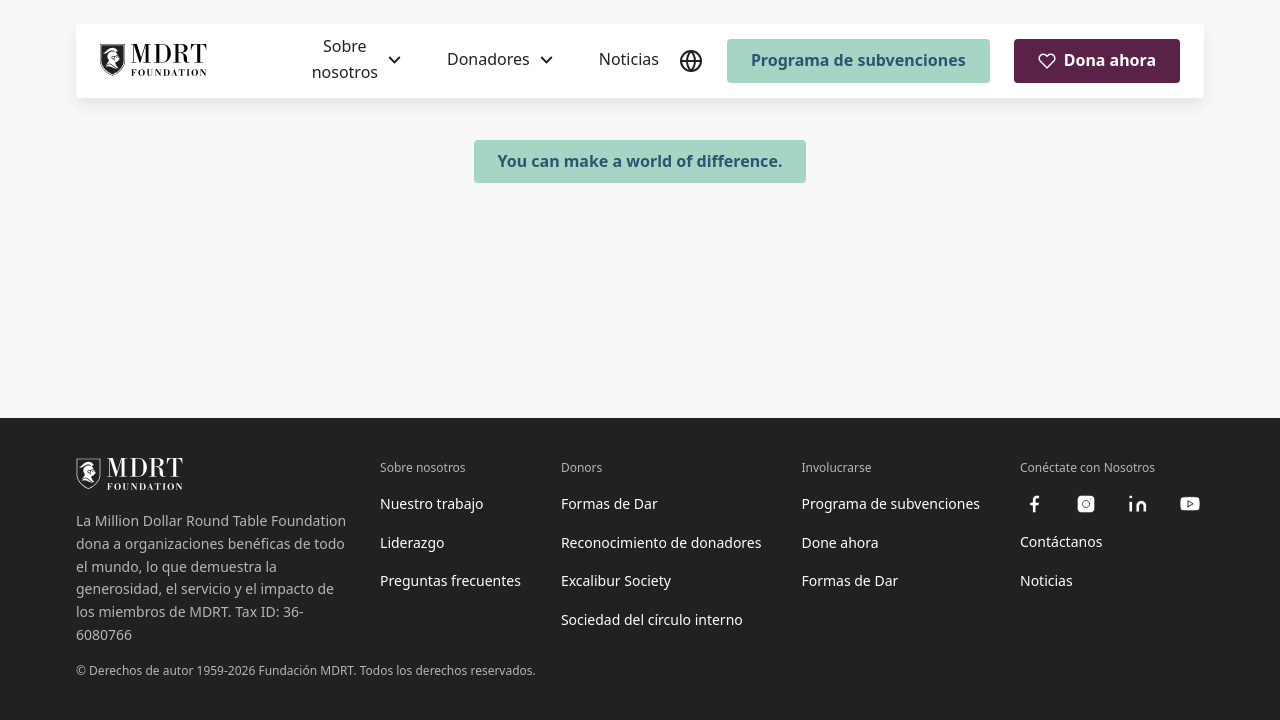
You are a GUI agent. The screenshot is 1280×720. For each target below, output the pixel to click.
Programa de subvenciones (858, 60)
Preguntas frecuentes (450, 580)
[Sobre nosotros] (356, 60)
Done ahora (839, 542)
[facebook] (1034, 504)
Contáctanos (1061, 541)
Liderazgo (412, 542)
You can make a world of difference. (640, 161)
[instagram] (1086, 504)
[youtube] (1190, 504)
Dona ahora (1097, 60)
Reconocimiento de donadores (661, 542)
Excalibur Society (616, 580)
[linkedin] (1138, 504)
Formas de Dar (609, 503)
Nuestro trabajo (432, 503)
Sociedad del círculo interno (652, 619)
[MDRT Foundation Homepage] (153, 61)
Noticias (629, 59)
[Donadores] (500, 60)
